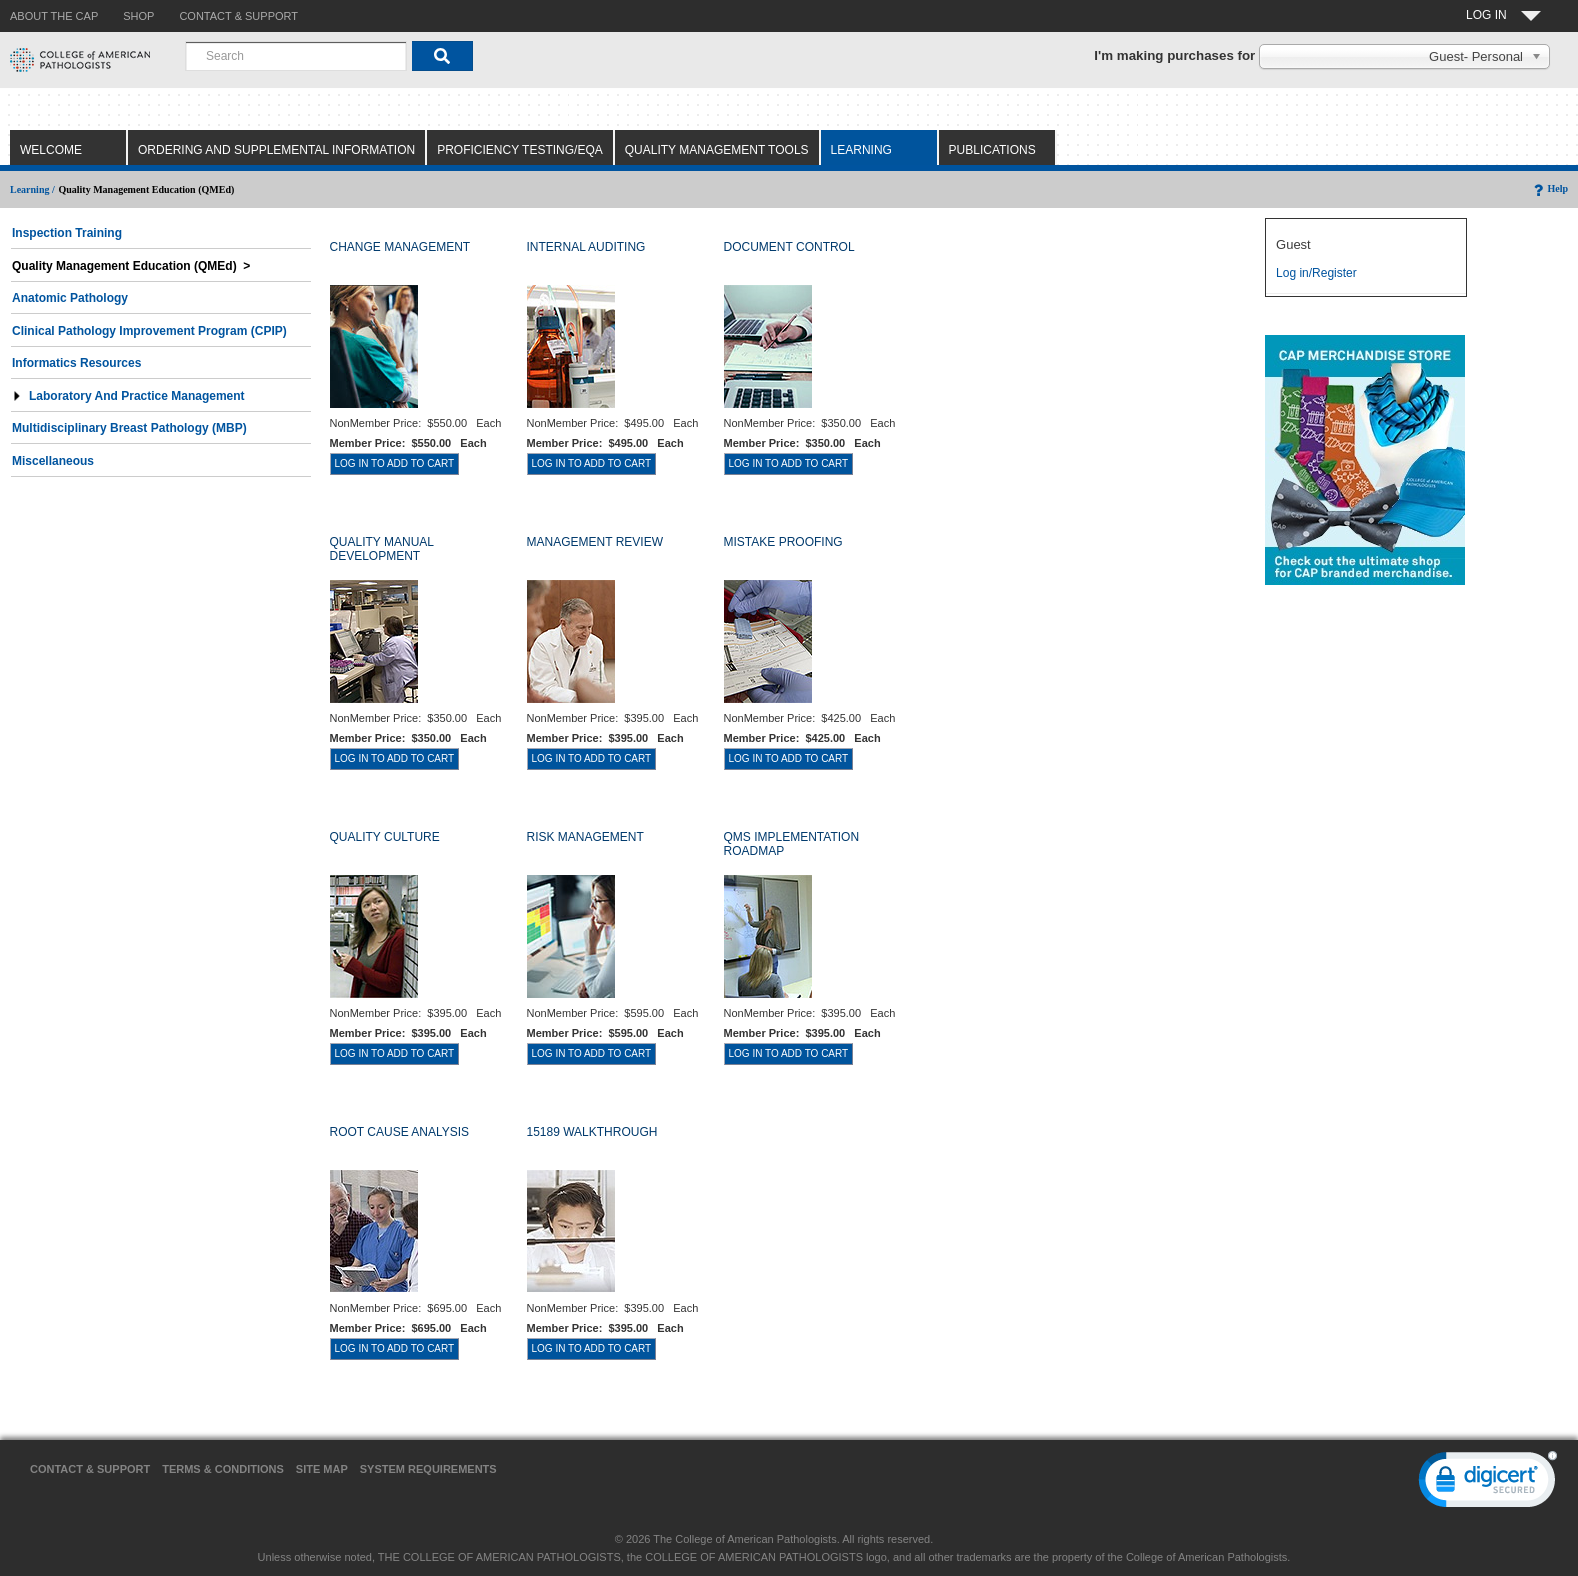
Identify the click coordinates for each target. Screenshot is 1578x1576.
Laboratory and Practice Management (128, 396)
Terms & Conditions (223, 1469)
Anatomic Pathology (70, 298)
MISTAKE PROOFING (783, 542)
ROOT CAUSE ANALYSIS (400, 1132)
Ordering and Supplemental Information (276, 150)
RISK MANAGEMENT (585, 837)
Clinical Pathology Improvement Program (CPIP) (149, 331)
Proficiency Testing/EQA (520, 150)
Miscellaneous (53, 461)
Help (1549, 188)
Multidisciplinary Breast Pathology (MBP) (129, 428)
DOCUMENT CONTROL (789, 247)
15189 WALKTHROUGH (592, 1132)
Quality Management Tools (717, 150)
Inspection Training (67, 233)
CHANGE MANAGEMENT (400, 247)
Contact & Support (90, 1469)
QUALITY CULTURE (385, 837)
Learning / (32, 189)
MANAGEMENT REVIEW (595, 542)
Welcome (51, 150)
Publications (992, 150)
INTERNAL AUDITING (586, 247)
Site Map (322, 1469)
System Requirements (428, 1469)
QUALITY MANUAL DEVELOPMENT (382, 549)
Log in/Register (1316, 273)
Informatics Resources (76, 363)
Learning (861, 150)
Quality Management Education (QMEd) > (131, 266)
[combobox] (296, 56)
